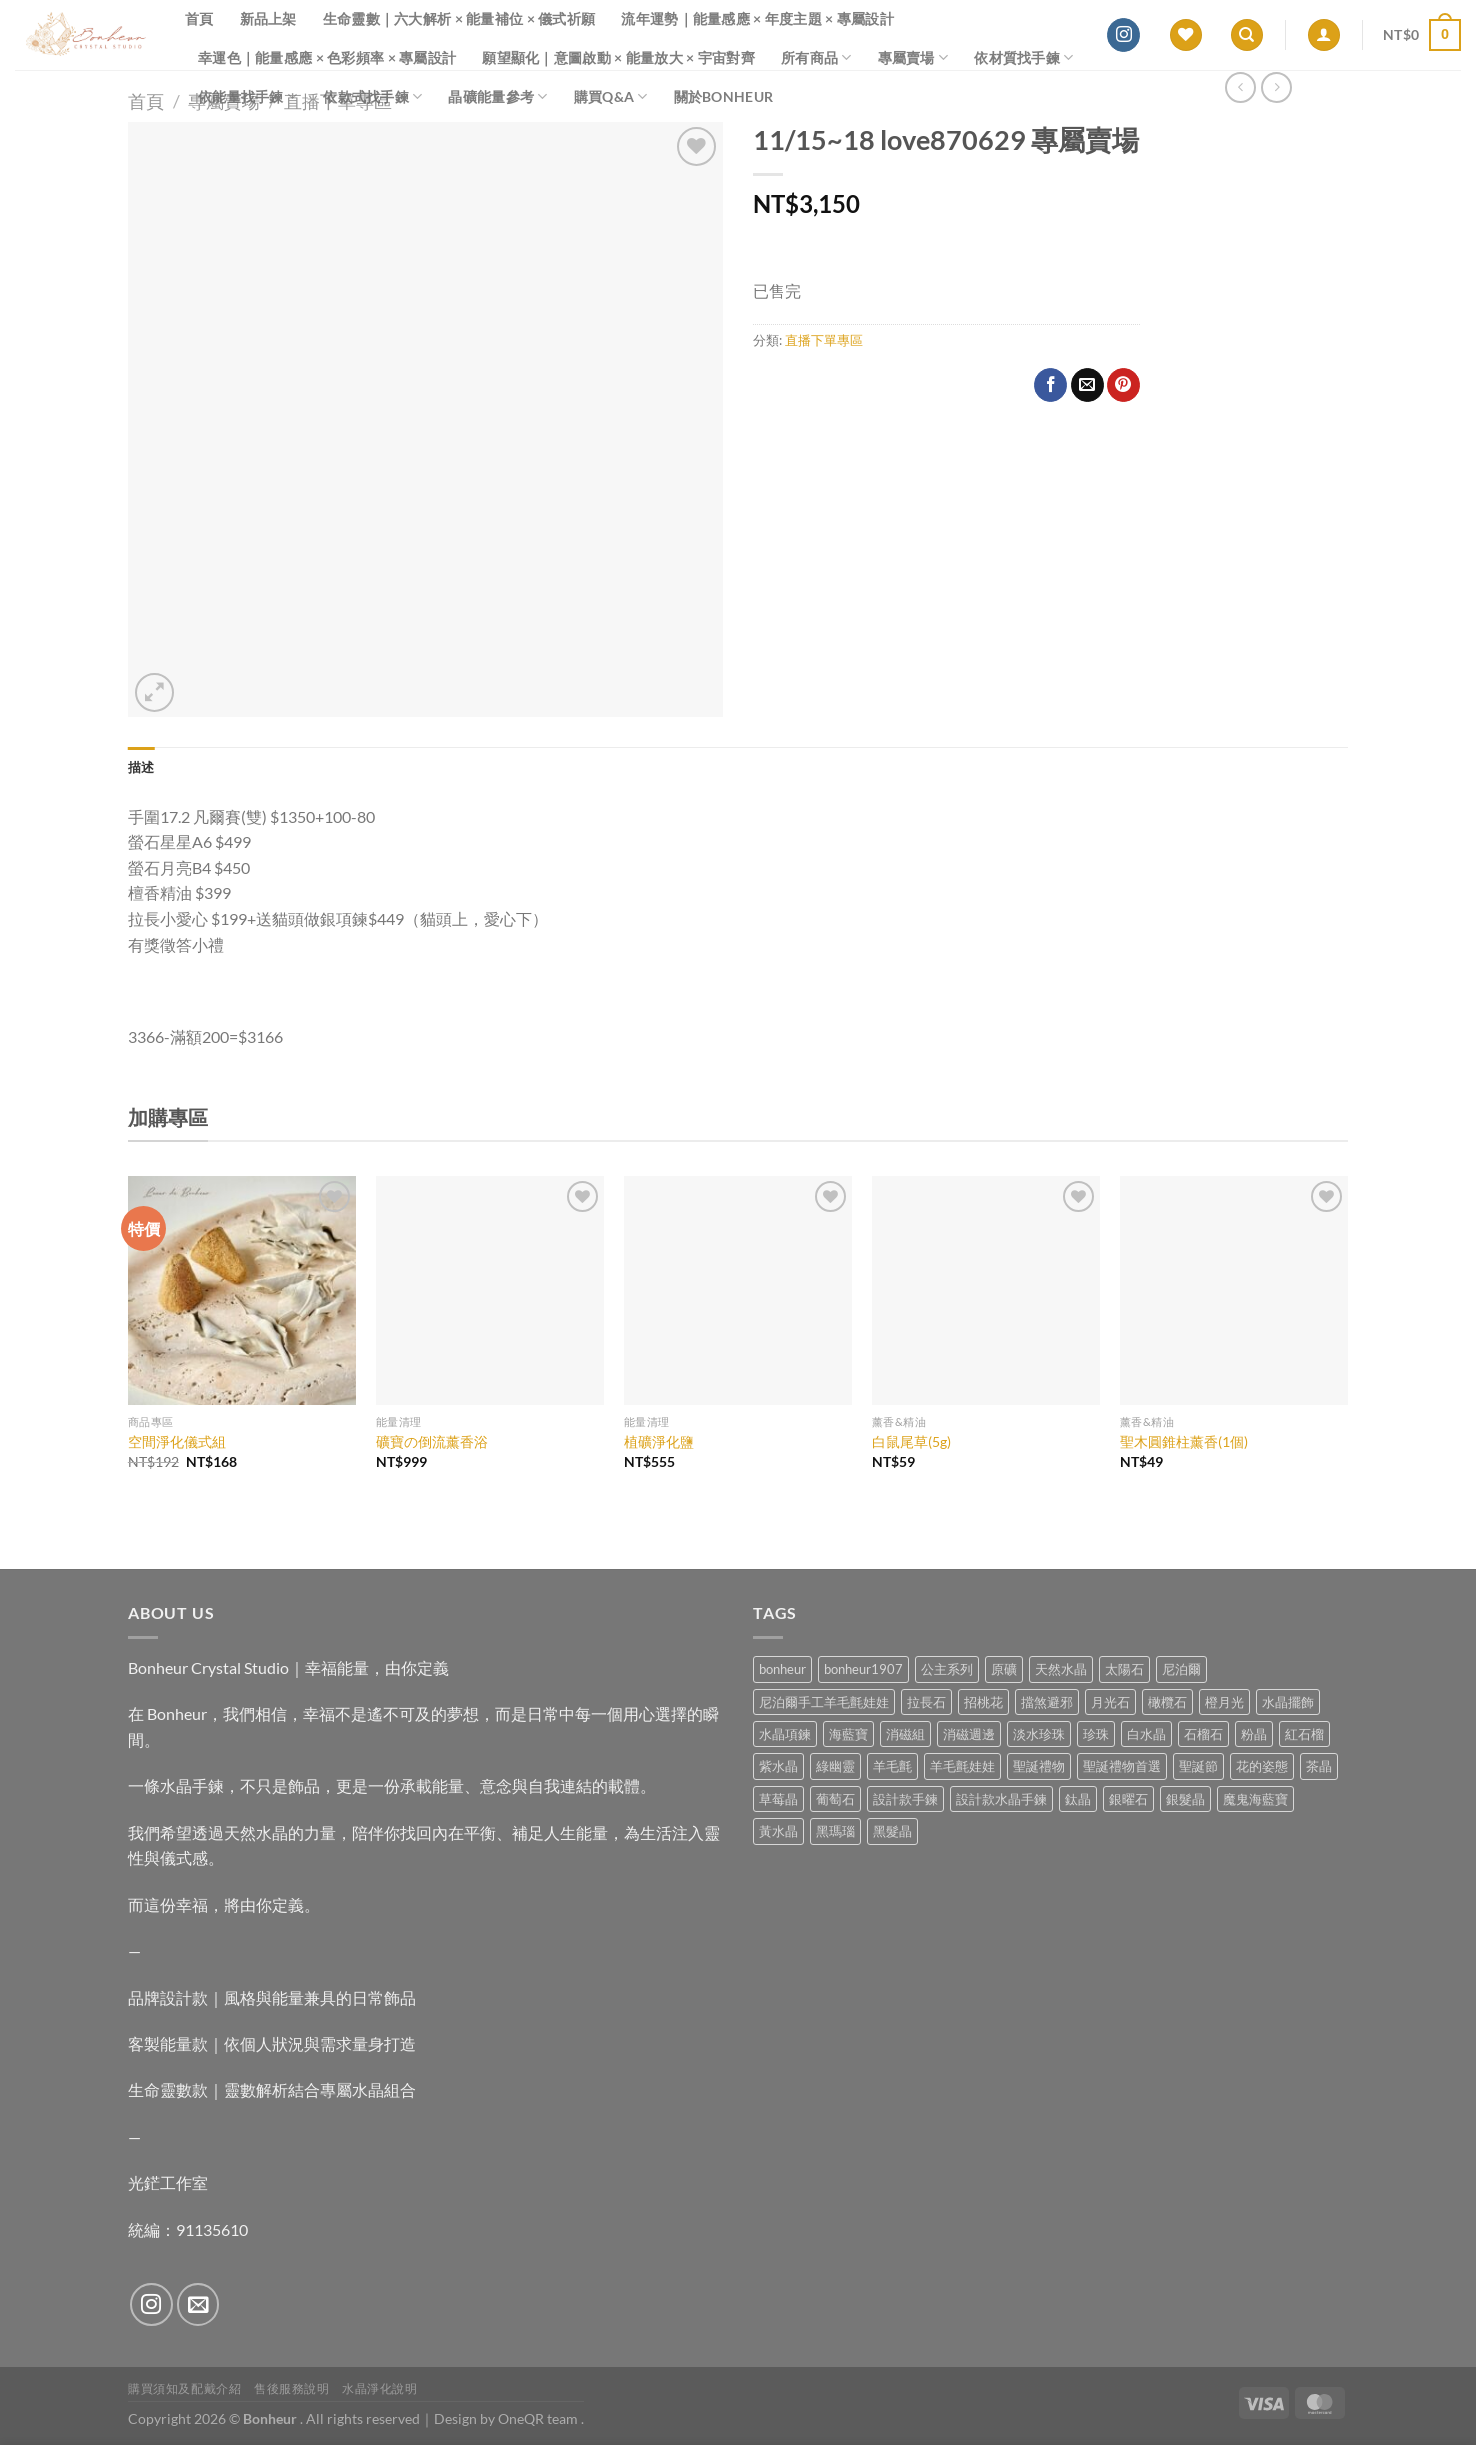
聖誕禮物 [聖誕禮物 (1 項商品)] (1039, 1766)
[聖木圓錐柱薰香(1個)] (1234, 1290)
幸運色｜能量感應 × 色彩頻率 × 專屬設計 (327, 57)
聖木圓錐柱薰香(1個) (1184, 1441)
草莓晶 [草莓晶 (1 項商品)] (778, 1799)
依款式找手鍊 (372, 96)
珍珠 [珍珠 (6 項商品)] (1096, 1734)
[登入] (1324, 35)
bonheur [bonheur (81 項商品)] (782, 1669)
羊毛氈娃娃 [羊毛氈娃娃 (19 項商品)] (962, 1766)
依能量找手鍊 (247, 96)
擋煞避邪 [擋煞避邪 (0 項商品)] (1047, 1702)
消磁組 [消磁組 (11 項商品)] (905, 1734)
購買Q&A (611, 96)
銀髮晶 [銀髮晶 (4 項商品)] (1185, 1799)
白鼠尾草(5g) (911, 1441)
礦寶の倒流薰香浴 (432, 1441)
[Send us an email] (198, 2304)
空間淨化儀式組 (177, 1441)
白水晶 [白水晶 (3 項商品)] (1146, 1734)
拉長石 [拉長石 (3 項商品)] (926, 1702)
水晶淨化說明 (380, 2388)
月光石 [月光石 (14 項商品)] (1110, 1702)
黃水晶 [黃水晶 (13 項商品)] (778, 1831)
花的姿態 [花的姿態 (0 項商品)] (1262, 1766)
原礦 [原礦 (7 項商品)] (1004, 1669)
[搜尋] (1247, 35)
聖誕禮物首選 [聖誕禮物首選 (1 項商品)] (1122, 1766)
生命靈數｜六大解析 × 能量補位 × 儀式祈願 (459, 18)
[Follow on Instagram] (1123, 35)
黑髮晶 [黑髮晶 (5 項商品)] (892, 1831)
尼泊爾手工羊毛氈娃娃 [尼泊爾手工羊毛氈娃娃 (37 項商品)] (824, 1702)
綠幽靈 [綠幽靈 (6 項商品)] (835, 1766)
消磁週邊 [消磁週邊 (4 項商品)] (969, 1734)
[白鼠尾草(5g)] (986, 1290)
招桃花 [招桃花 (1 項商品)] (983, 1702)
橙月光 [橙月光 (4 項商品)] (1224, 1702)
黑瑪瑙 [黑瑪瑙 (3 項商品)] (835, 1831)
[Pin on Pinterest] (1123, 385)
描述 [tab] (141, 767)
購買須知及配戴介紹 (185, 2388)
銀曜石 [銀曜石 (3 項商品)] (1128, 1799)
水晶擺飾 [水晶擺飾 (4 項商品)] (1288, 1702)
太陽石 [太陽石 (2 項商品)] (1124, 1669)
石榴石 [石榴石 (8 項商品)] (1203, 1734)
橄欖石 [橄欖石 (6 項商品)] (1167, 1702)
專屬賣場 (913, 57)
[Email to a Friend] (1087, 385)
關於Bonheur (724, 96)
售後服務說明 (292, 2388)
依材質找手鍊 (1023, 57)
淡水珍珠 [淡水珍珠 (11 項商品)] (1039, 1734)
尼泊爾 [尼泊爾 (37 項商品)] (1181, 1669)
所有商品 (816, 57)
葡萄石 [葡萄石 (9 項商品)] (835, 1799)
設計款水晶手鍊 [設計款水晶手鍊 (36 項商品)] (1001, 1799)
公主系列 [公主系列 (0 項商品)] (947, 1669)
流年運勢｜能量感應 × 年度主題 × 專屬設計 (757, 18)
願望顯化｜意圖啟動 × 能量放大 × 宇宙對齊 (618, 57)
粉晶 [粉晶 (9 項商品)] (1254, 1734)
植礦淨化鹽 (659, 1441)
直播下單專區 (824, 340)
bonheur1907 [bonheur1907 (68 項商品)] (863, 1669)
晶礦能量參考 (497, 96)
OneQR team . (541, 2418)
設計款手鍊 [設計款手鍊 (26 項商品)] (905, 1799)
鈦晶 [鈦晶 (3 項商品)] (1078, 1799)
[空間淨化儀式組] (242, 1290)
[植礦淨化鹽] (738, 1290)
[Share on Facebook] (1050, 385)
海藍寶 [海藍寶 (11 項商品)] (848, 1734)
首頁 (199, 18)
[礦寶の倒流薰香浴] (490, 1290)
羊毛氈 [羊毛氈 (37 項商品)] (892, 1766)
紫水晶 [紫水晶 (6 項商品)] (778, 1766)
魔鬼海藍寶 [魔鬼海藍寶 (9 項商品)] (1255, 1799)
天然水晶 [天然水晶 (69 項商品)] (1061, 1669)
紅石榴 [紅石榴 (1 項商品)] (1304, 1734)
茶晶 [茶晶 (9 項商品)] (1319, 1766)
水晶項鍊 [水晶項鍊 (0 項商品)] (785, 1734)
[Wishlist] (1186, 35)
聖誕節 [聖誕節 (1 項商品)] (1198, 1766)
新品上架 (268, 18)
